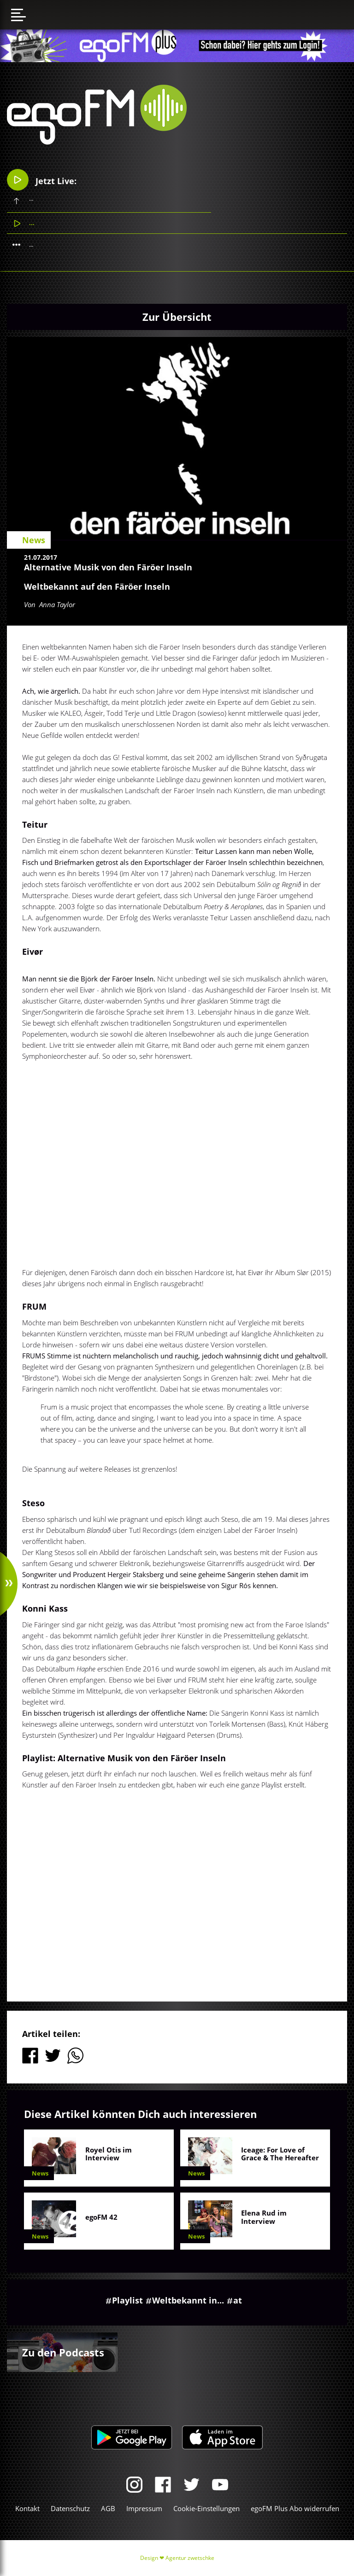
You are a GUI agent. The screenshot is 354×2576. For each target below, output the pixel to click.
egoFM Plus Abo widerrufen (295, 2508)
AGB (108, 2508)
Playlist (127, 2300)
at (237, 2300)
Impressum (144, 2508)
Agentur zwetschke (189, 2558)
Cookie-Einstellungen (206, 2508)
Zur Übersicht (177, 317)
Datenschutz (70, 2508)
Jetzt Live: (42, 179)
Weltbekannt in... (188, 2300)
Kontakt (27, 2508)
